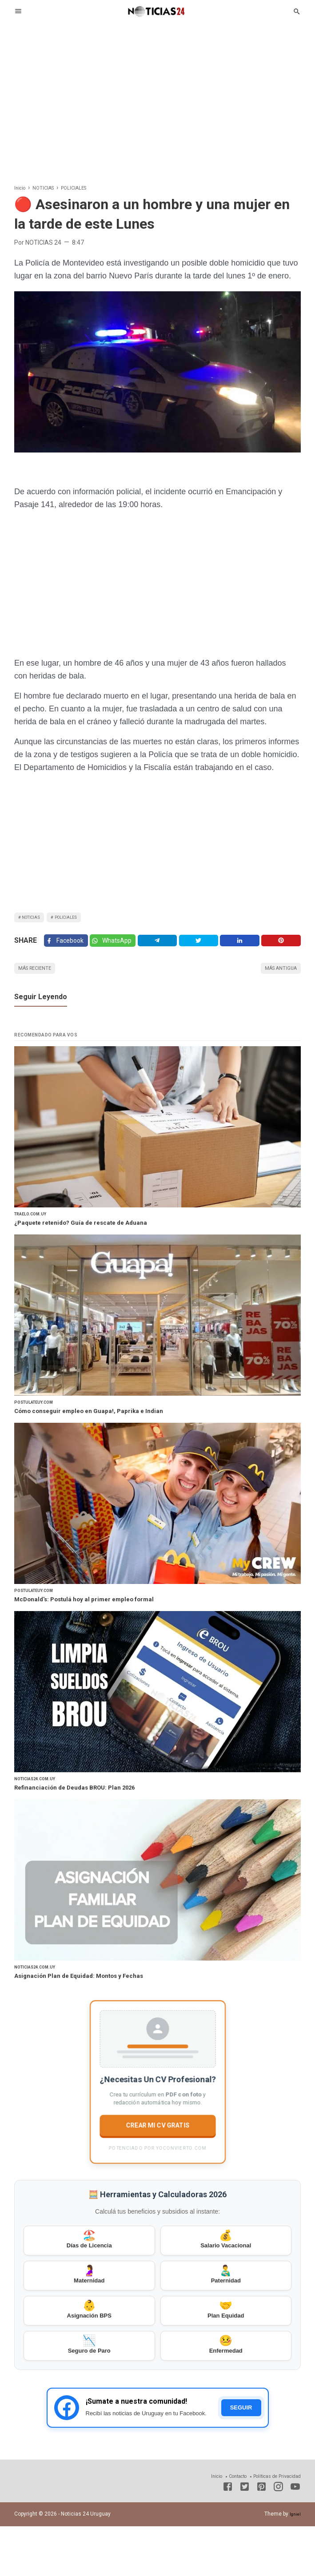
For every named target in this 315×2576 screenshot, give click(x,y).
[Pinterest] (282, 948)
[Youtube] (295, 2538)
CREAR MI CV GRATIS (157, 2152)
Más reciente (41, 979)
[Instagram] (278, 2538)
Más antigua (274, 979)
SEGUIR (241, 2457)
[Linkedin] (243, 948)
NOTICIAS (35, 919)
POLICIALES (80, 919)
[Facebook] (68, 948)
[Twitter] (119, 948)
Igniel (294, 2564)
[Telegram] (165, 948)
